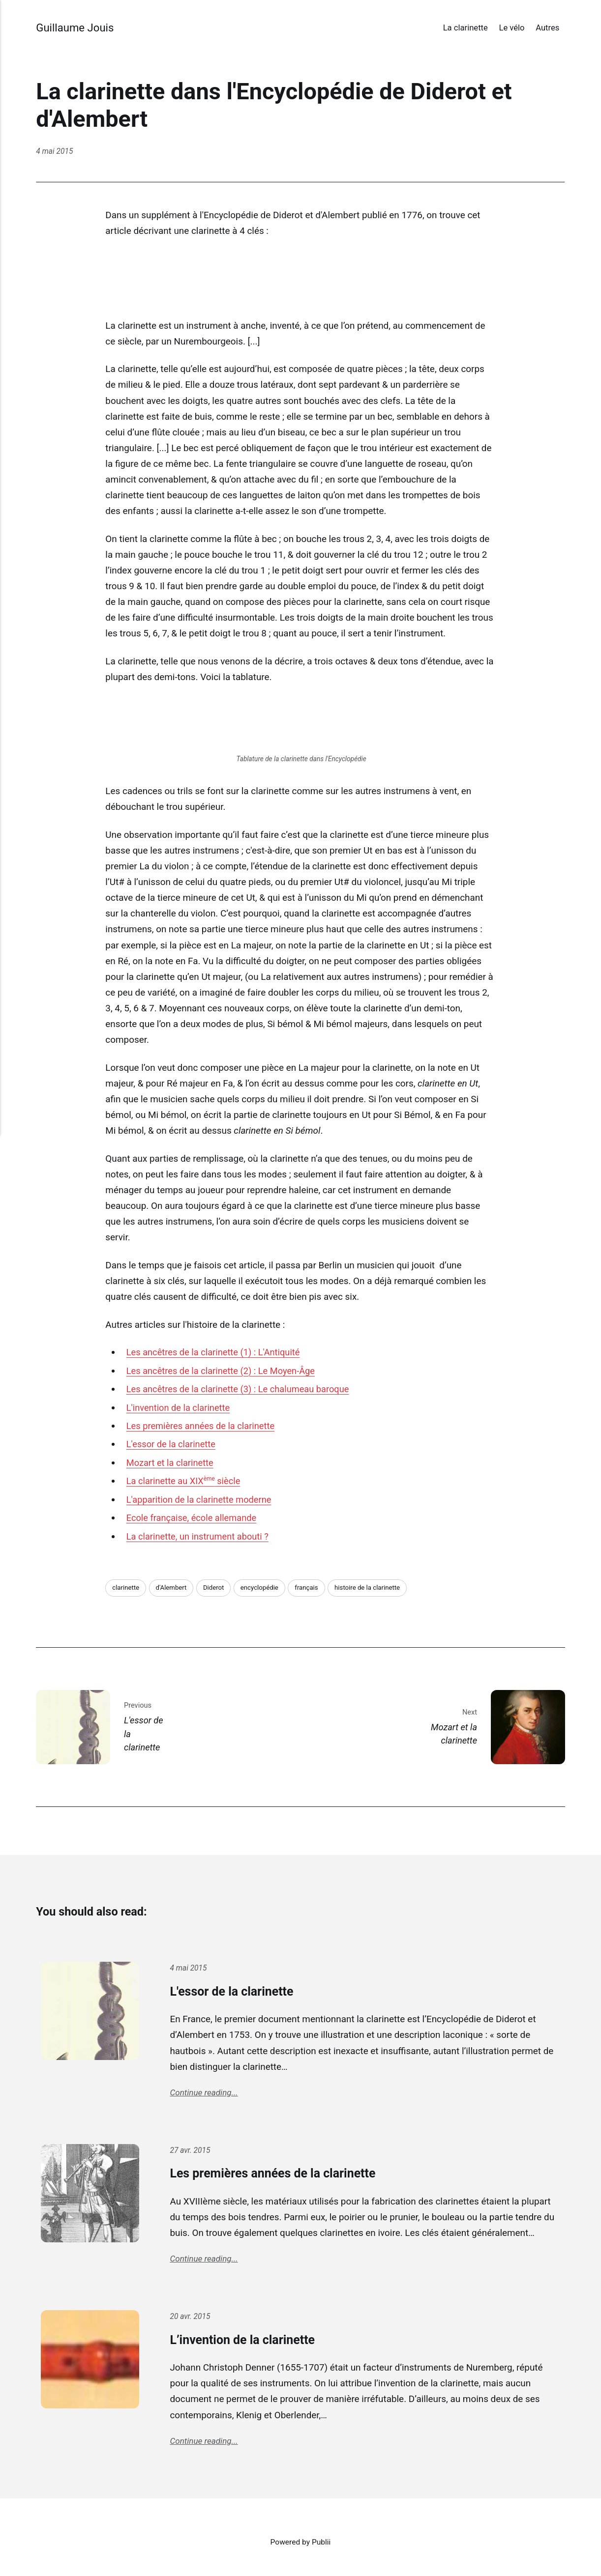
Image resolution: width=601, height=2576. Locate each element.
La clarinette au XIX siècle (185, 1481)
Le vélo (511, 27)
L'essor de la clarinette (172, 1444)
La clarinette (465, 27)
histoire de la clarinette (376, 1588)
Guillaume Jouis (76, 27)
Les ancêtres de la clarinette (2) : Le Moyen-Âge (224, 1370)
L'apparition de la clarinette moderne (201, 1499)
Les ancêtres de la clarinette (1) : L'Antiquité (216, 1352)
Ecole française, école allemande (193, 1517)
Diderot (217, 1588)
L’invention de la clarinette (252, 2343)
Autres (547, 27)
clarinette (127, 1588)
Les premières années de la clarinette (203, 1425)
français (313, 1588)
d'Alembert (173, 1588)
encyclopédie (264, 1588)
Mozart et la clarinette (171, 1462)
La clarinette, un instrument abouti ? (200, 1536)
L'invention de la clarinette (180, 1407)
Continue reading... (205, 2094)
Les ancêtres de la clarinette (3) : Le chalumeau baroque (241, 1389)
